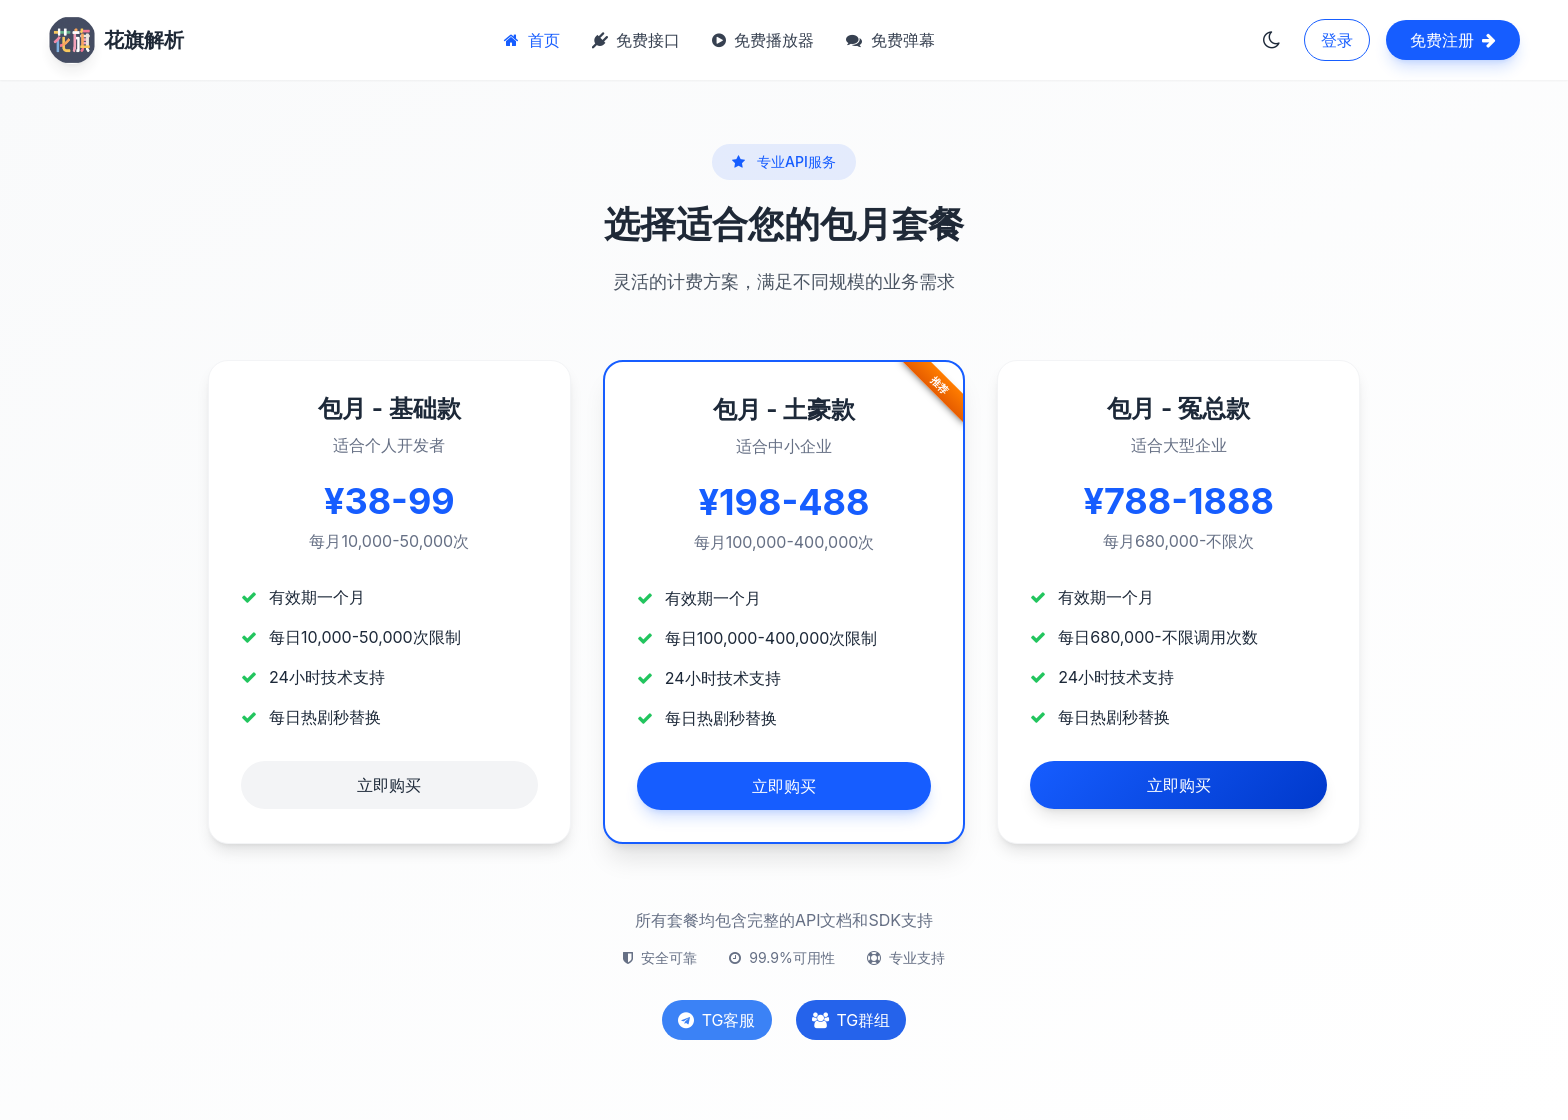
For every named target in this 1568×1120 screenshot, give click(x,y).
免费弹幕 (890, 40)
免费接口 (636, 40)
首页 (531, 40)
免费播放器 (763, 40)
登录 (1337, 40)
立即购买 (389, 785)
